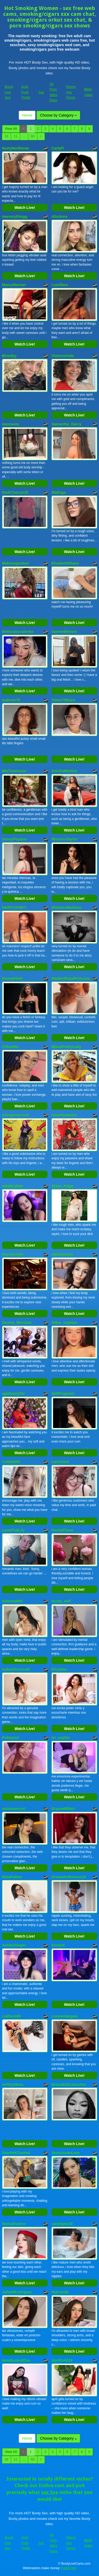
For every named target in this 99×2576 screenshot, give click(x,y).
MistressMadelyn (66, 907)
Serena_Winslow (16, 1322)
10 (6, 136)
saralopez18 (62, 2224)
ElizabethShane (65, 563)
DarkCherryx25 (15, 492)
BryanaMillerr (63, 1808)
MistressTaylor (64, 839)
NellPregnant (62, 1393)
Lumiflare (59, 285)
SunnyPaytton (14, 839)
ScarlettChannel (16, 2153)
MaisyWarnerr (14, 285)
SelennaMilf (12, 1601)
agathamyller (13, 1393)
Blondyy (9, 356)
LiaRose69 (11, 2016)
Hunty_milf (60, 1601)
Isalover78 (11, 700)
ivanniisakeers (64, 1115)
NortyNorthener (15, 148)
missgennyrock (15, 1115)
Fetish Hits (68, 2568)
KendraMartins (64, 771)
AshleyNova (12, 2084)
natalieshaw (12, 1186)
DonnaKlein (12, 978)
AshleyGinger (14, 1945)
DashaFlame (62, 1530)
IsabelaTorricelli (16, 1669)
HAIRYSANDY (14, 907)
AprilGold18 (61, 2360)
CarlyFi (57, 148)
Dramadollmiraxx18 (68, 1877)
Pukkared (10, 1738)
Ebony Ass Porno (71, 92)
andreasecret (13, 1808)
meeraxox (10, 424)
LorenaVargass (64, 2016)
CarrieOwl (60, 1462)
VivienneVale (62, 356)
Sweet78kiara (63, 700)
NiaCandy (60, 2292)
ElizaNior (59, 1669)
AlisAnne (59, 216)
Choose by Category (58, 115)
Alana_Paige (62, 1186)
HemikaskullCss (16, 2360)
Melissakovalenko (18, 631)
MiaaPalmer (12, 1877)
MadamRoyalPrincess (70, 978)
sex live (49, 2492)
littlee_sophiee (64, 1322)
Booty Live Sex (9, 92)
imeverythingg (14, 216)
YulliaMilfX (11, 1462)
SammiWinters (64, 631)
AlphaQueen (62, 1254)
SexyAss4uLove (65, 2153)
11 (15, 136)
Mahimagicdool (15, 563)
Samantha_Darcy (66, 424)
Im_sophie (60, 1738)
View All (11, 129)
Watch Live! (25, 207)
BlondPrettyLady (66, 1047)
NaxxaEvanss (14, 2224)
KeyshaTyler (13, 1254)
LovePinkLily (13, 1530)
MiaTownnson (14, 771)
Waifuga (58, 492)
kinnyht (58, 1945)
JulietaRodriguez (17, 2292)
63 (32, 136)
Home (27, 115)
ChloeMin (10, 1047)
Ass (41, 92)
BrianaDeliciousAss (68, 2084)
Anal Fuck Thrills (25, 92)
